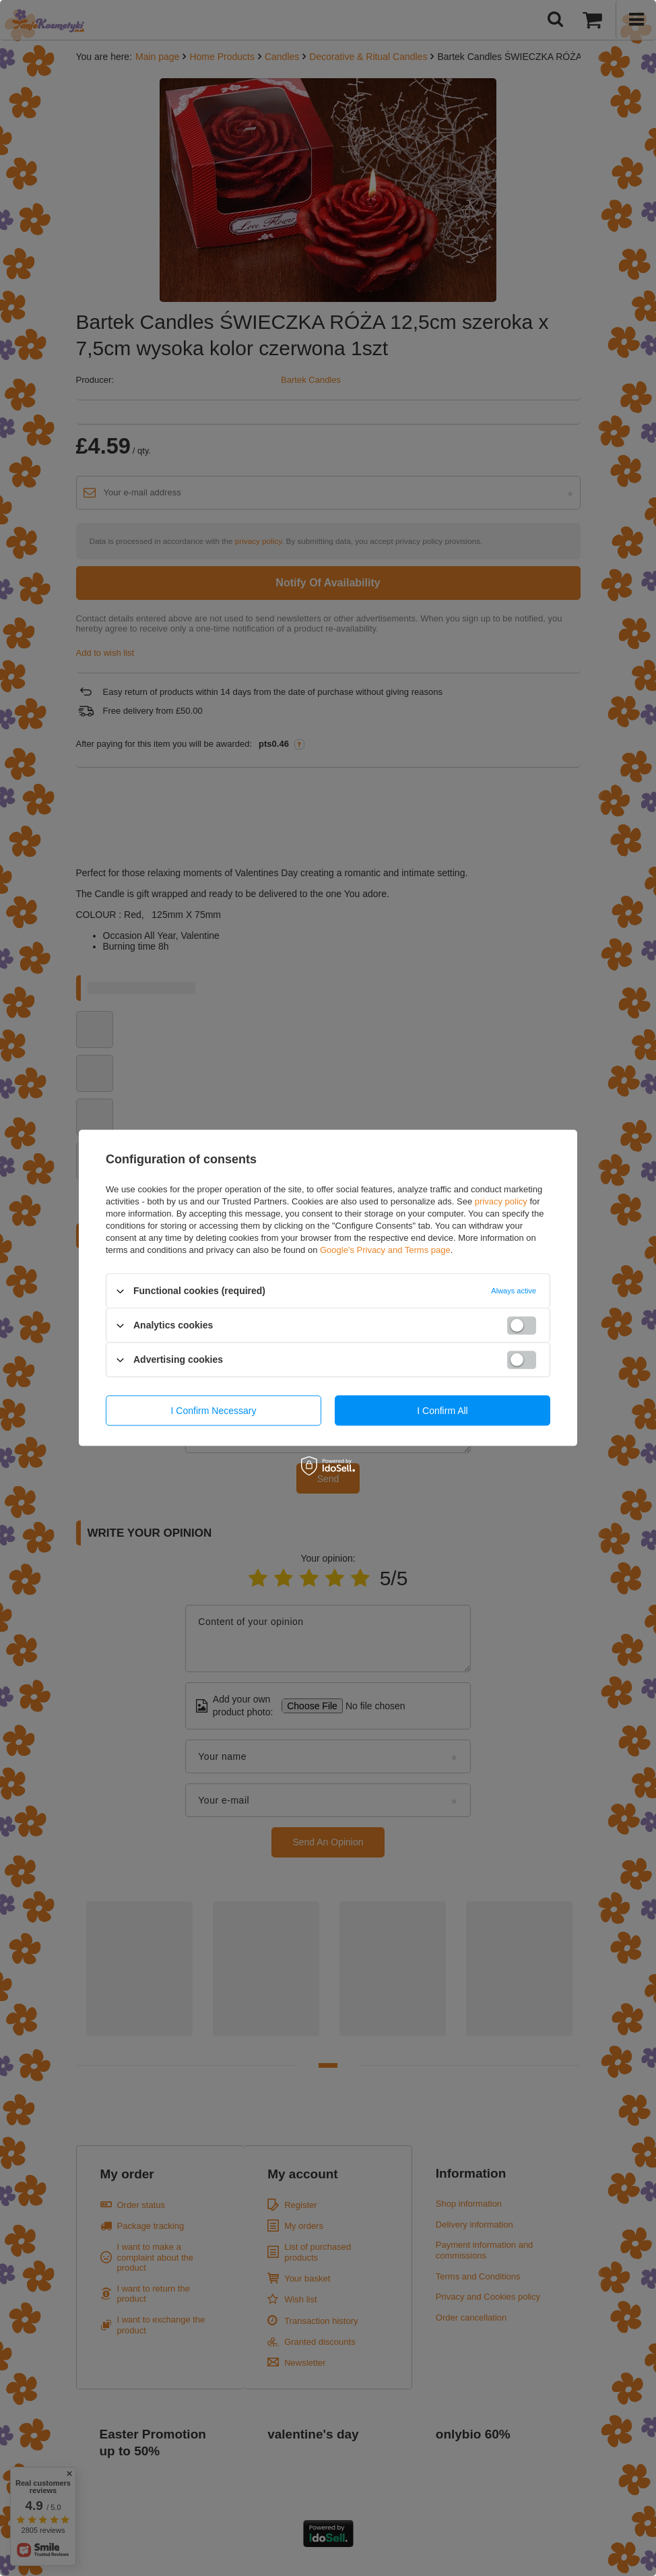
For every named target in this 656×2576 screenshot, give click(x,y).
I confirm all (442, 1410)
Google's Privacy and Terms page (385, 1250)
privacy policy (501, 1201)
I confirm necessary (214, 1410)
